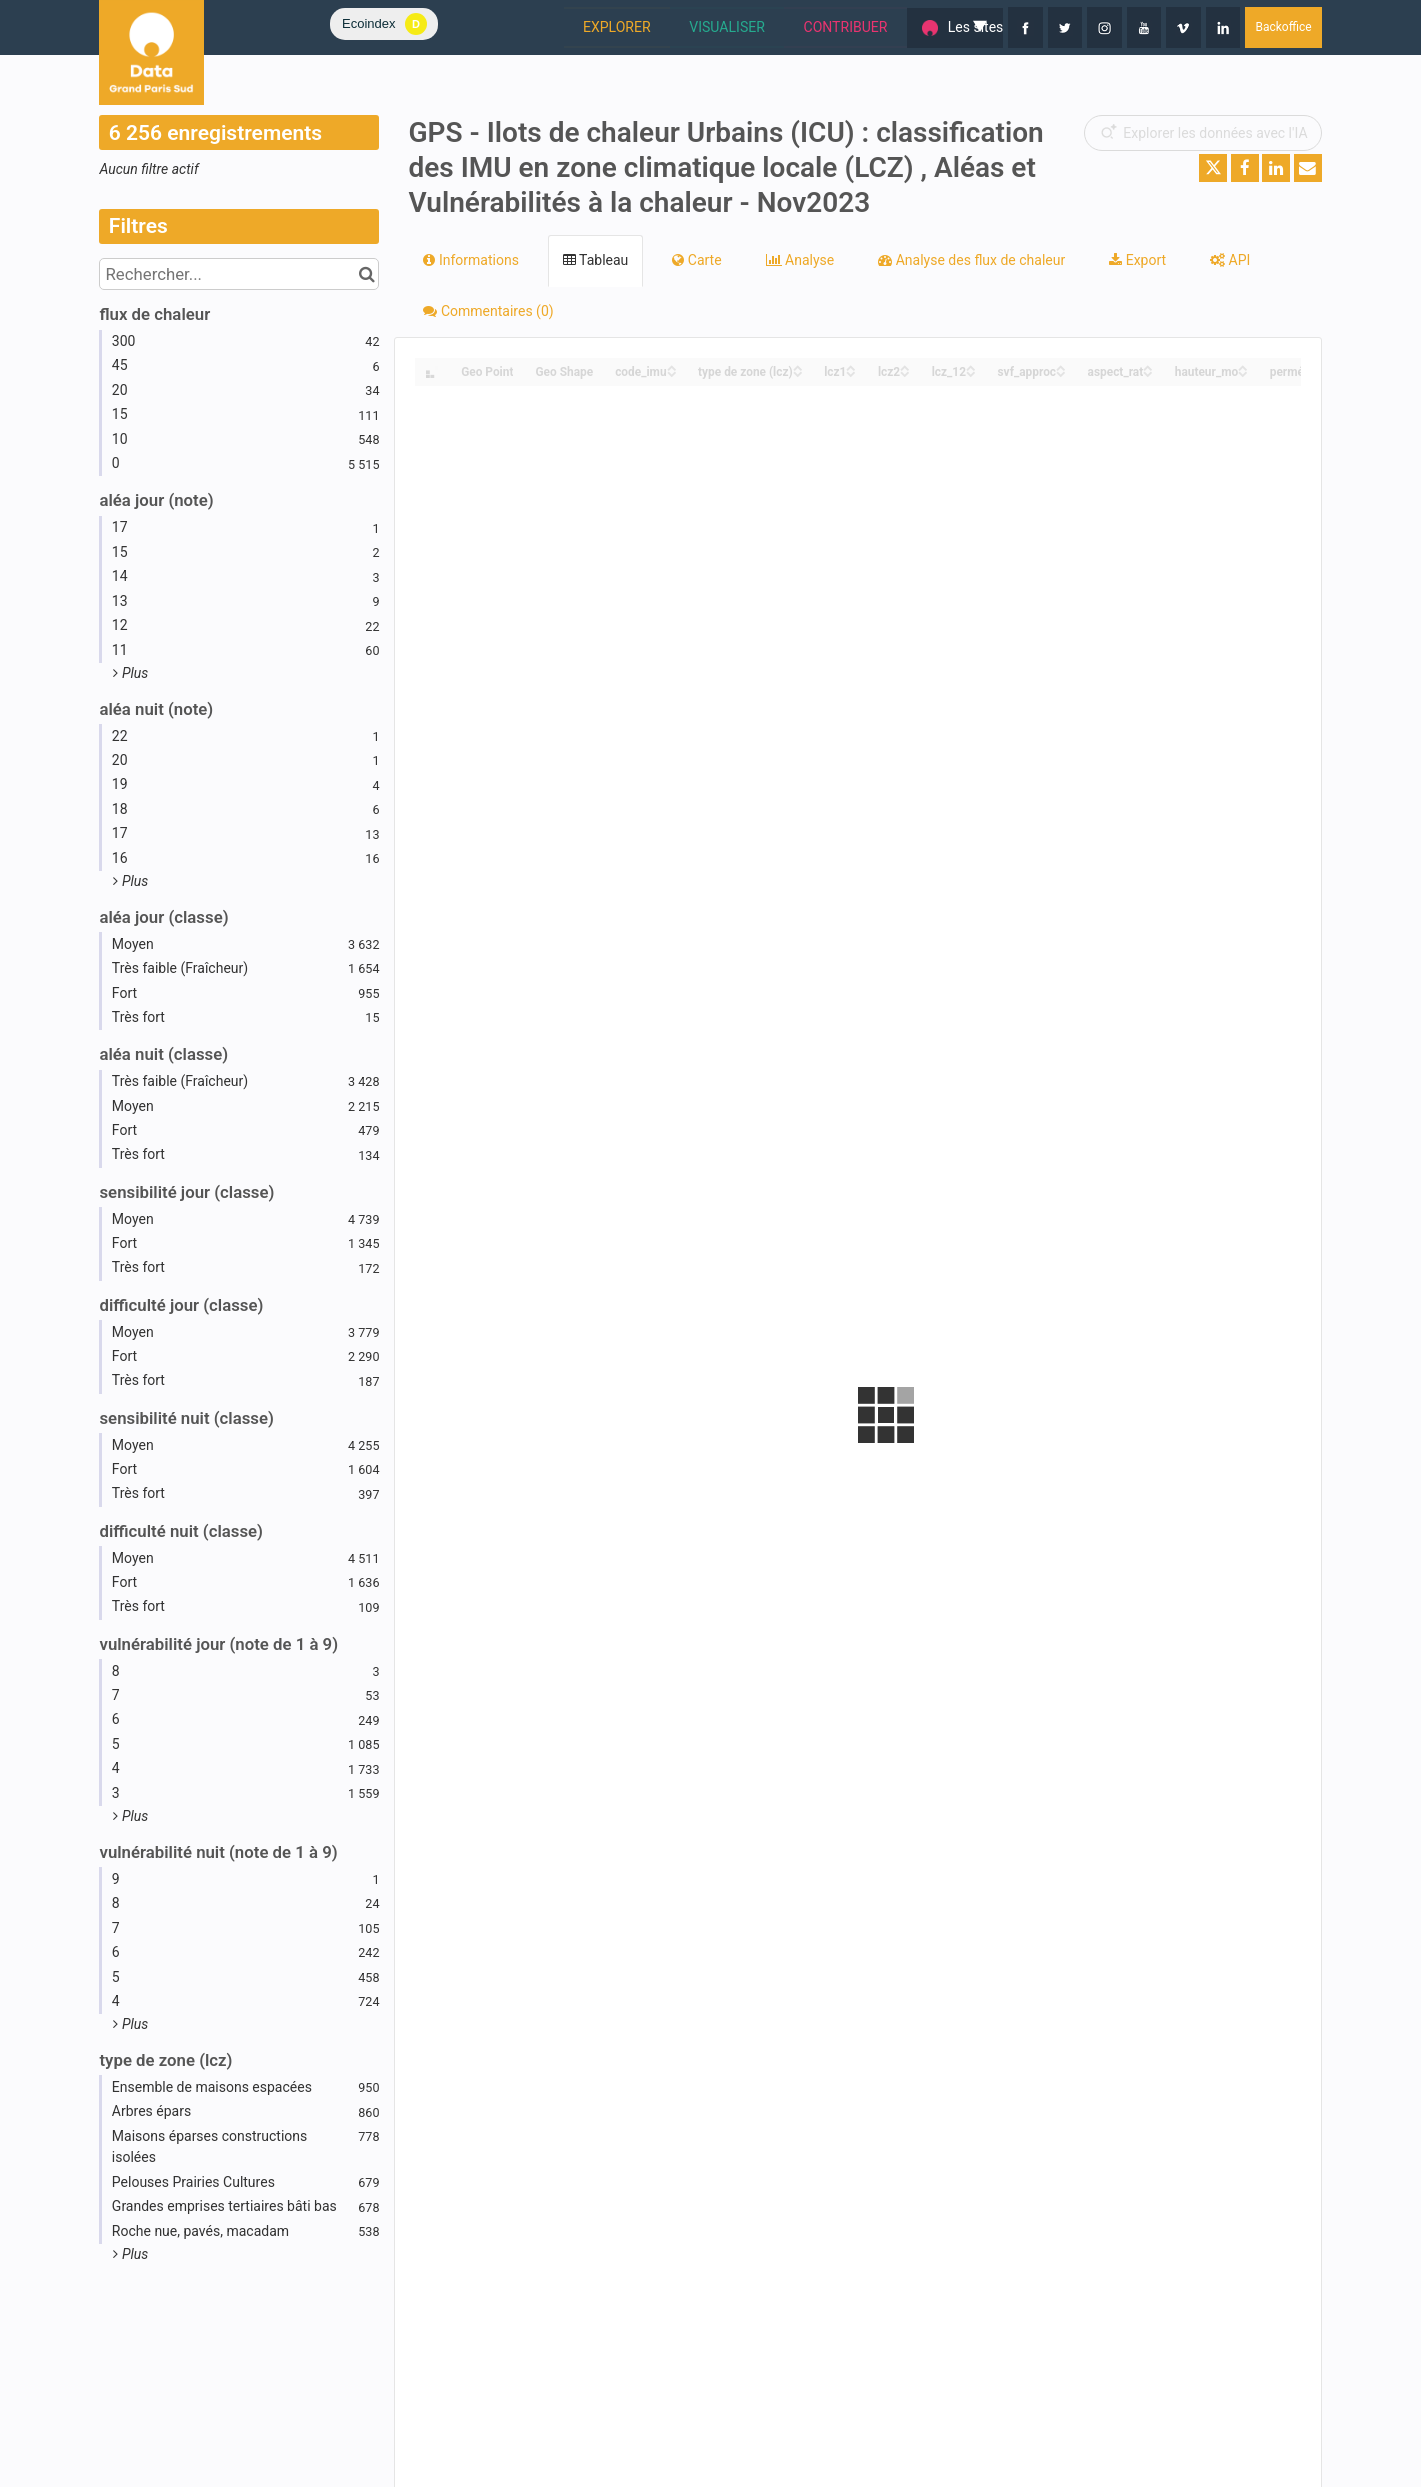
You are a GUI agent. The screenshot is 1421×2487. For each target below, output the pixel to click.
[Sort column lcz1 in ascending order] (851, 366)
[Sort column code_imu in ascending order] (672, 366)
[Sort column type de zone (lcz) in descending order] (798, 372)
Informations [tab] (470, 260)
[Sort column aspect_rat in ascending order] (1148, 366)
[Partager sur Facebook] (1245, 168)
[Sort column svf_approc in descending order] (1061, 372)
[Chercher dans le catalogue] (366, 274)
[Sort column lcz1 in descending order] (851, 372)
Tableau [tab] (595, 260)
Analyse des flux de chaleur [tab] (971, 260)
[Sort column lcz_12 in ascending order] (971, 366)
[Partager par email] (1308, 168)
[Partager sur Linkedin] (1276, 168)
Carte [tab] (696, 260)
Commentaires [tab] (488, 311)
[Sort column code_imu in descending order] (672, 372)
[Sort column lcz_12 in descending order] (971, 372)
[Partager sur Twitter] (1213, 168)
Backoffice (1283, 27)
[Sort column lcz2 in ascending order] (905, 366)
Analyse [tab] (800, 260)
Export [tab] (1137, 260)
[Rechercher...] (239, 274)
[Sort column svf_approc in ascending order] (1061, 366)
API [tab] (1230, 260)
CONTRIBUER (742, 27)
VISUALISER (621, 27)
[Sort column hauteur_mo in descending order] (1243, 372)
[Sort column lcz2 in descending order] (905, 372)
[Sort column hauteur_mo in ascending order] (1243, 366)
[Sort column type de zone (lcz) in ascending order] (798, 366)
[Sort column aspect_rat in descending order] (1148, 372)
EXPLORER (511, 27)
